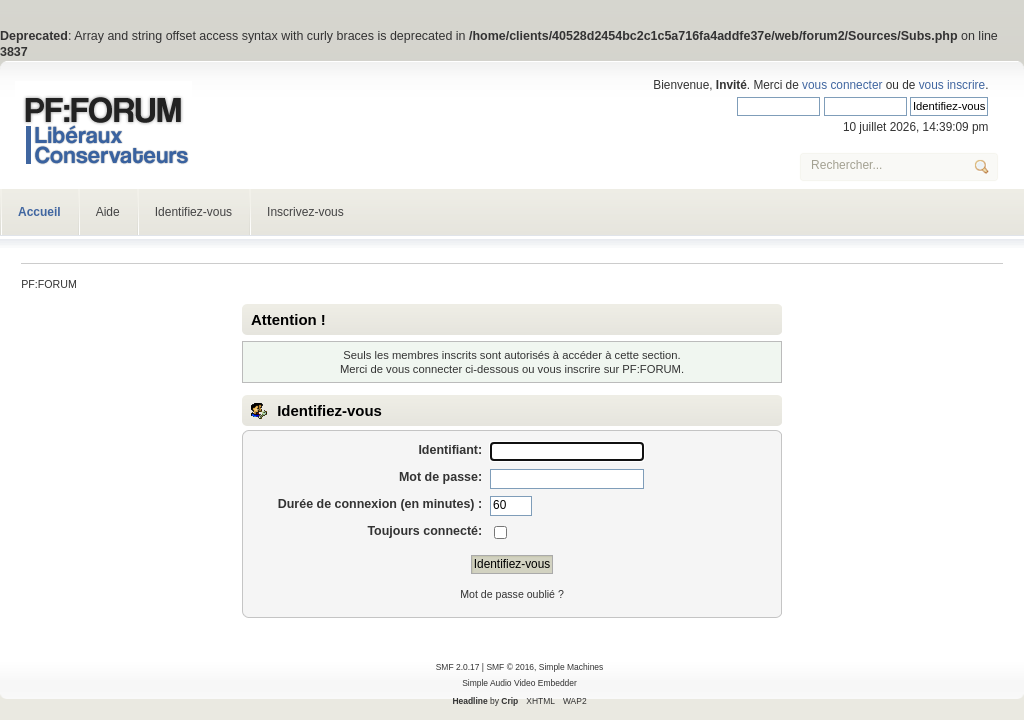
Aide (108, 212)
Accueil (39, 212)
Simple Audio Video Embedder (519, 683)
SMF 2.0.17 (458, 667)
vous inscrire (952, 85)
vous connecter (842, 85)
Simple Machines (571, 667)
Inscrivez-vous (305, 212)
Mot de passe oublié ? (512, 594)
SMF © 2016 (510, 667)
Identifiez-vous (193, 212)
